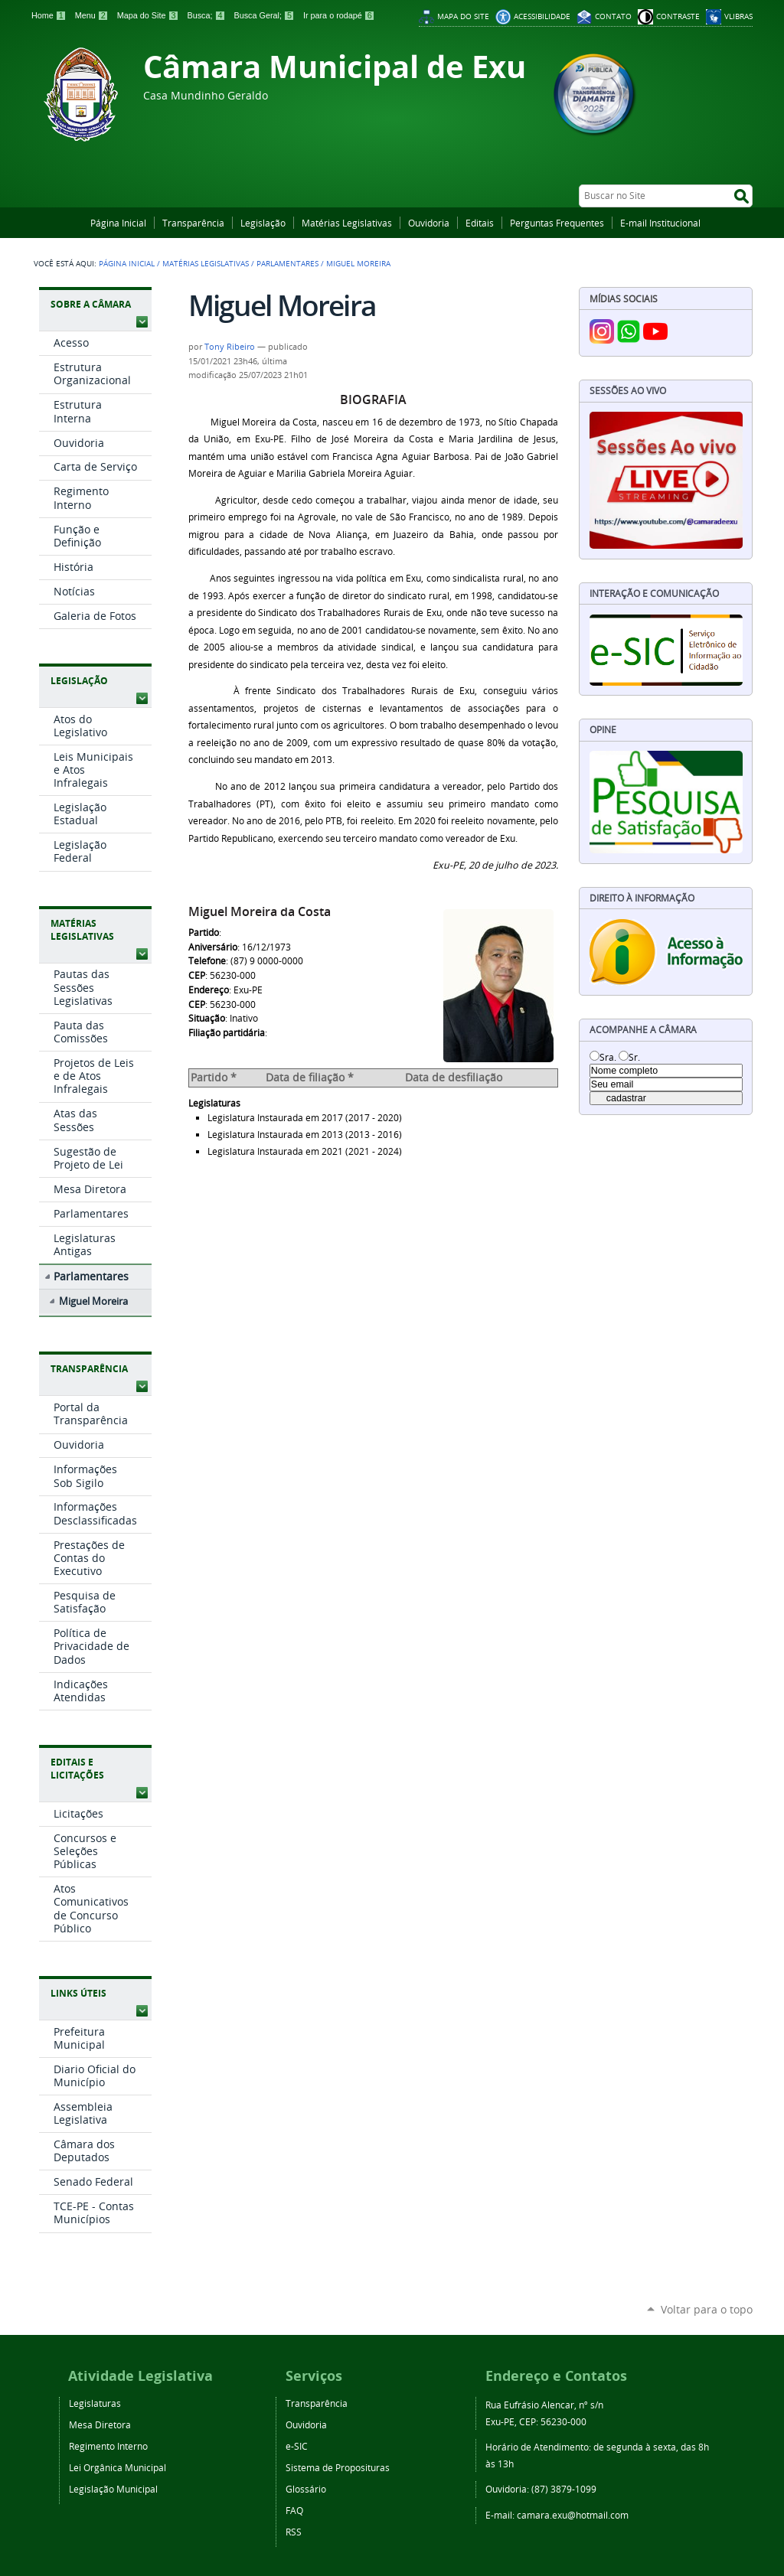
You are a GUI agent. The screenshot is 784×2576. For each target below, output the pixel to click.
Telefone (207, 960)
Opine (603, 729)
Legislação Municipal (113, 2489)
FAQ (294, 2510)
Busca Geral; (265, 15)
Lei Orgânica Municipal (117, 2467)
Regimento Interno (108, 2446)
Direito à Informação (642, 898)
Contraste (678, 16)
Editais (480, 223)
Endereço (208, 989)
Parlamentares (287, 263)
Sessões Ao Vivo (628, 390)
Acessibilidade (542, 16)
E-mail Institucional (660, 223)
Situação (206, 1018)
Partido (203, 932)
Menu (93, 15)
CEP (196, 975)
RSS (294, 2531)
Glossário (306, 2489)
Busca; (207, 15)
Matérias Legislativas (347, 223)
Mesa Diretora (100, 2424)
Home (50, 15)
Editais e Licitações (77, 1769)
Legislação (263, 223)
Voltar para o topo (707, 2309)
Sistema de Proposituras (338, 2467)
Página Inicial (118, 223)
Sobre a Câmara (91, 304)
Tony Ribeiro (229, 346)
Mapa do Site (149, 15)
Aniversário (212, 947)
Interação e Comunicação (654, 593)
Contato (613, 16)
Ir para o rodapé (339, 15)
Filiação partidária (226, 1032)
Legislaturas (214, 1103)
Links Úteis (78, 1993)
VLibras (738, 16)
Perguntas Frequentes (557, 223)
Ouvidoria (428, 223)
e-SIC (297, 2446)
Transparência (193, 223)
